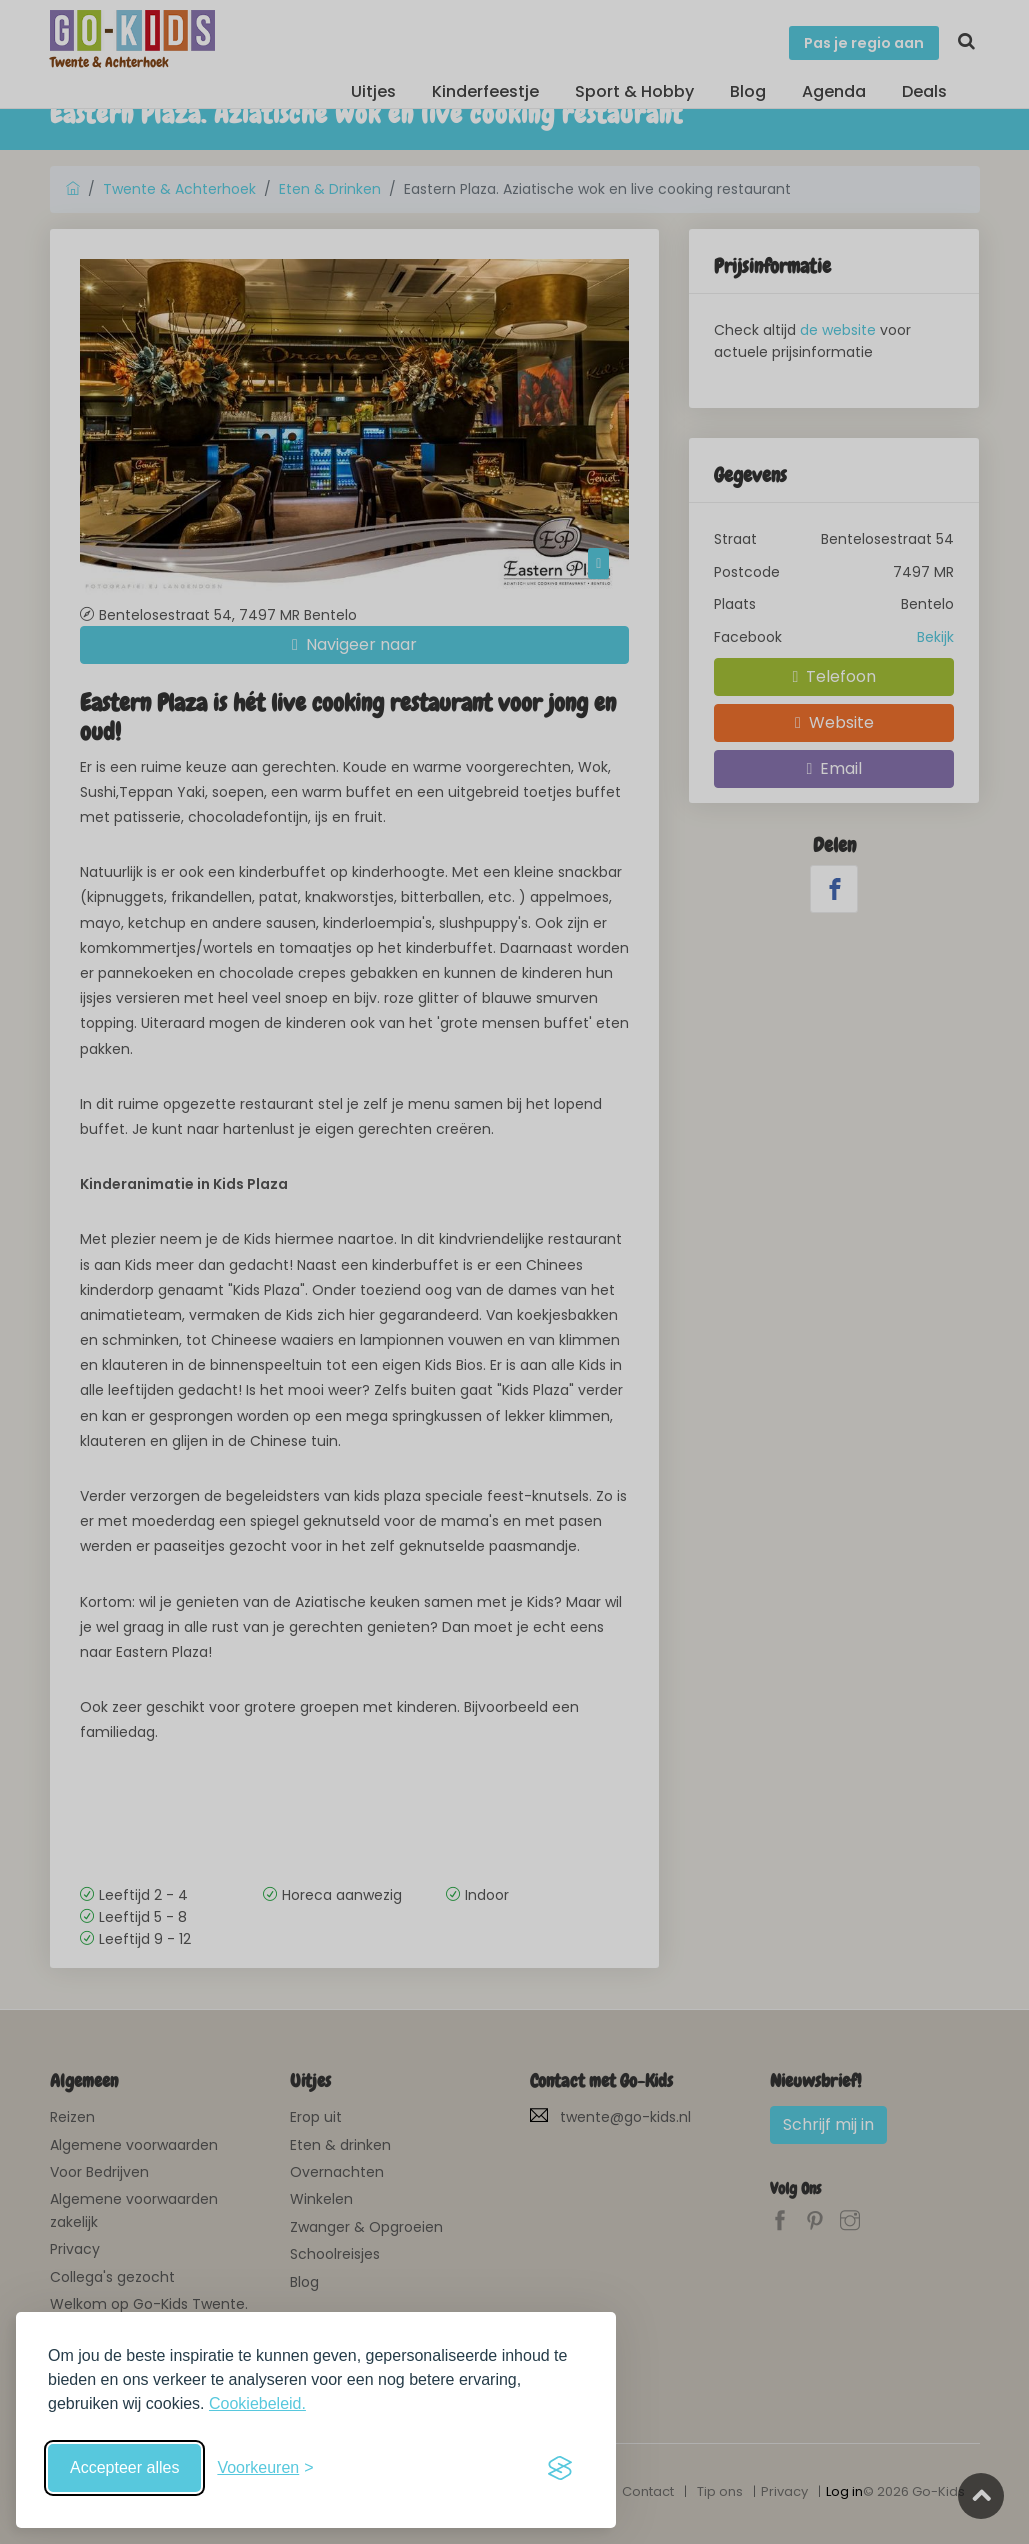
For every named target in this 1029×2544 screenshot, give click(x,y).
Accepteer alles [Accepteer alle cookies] (124, 2467)
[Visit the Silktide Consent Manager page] (560, 2468)
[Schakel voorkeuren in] (265, 2468)
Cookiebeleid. (257, 2403)
